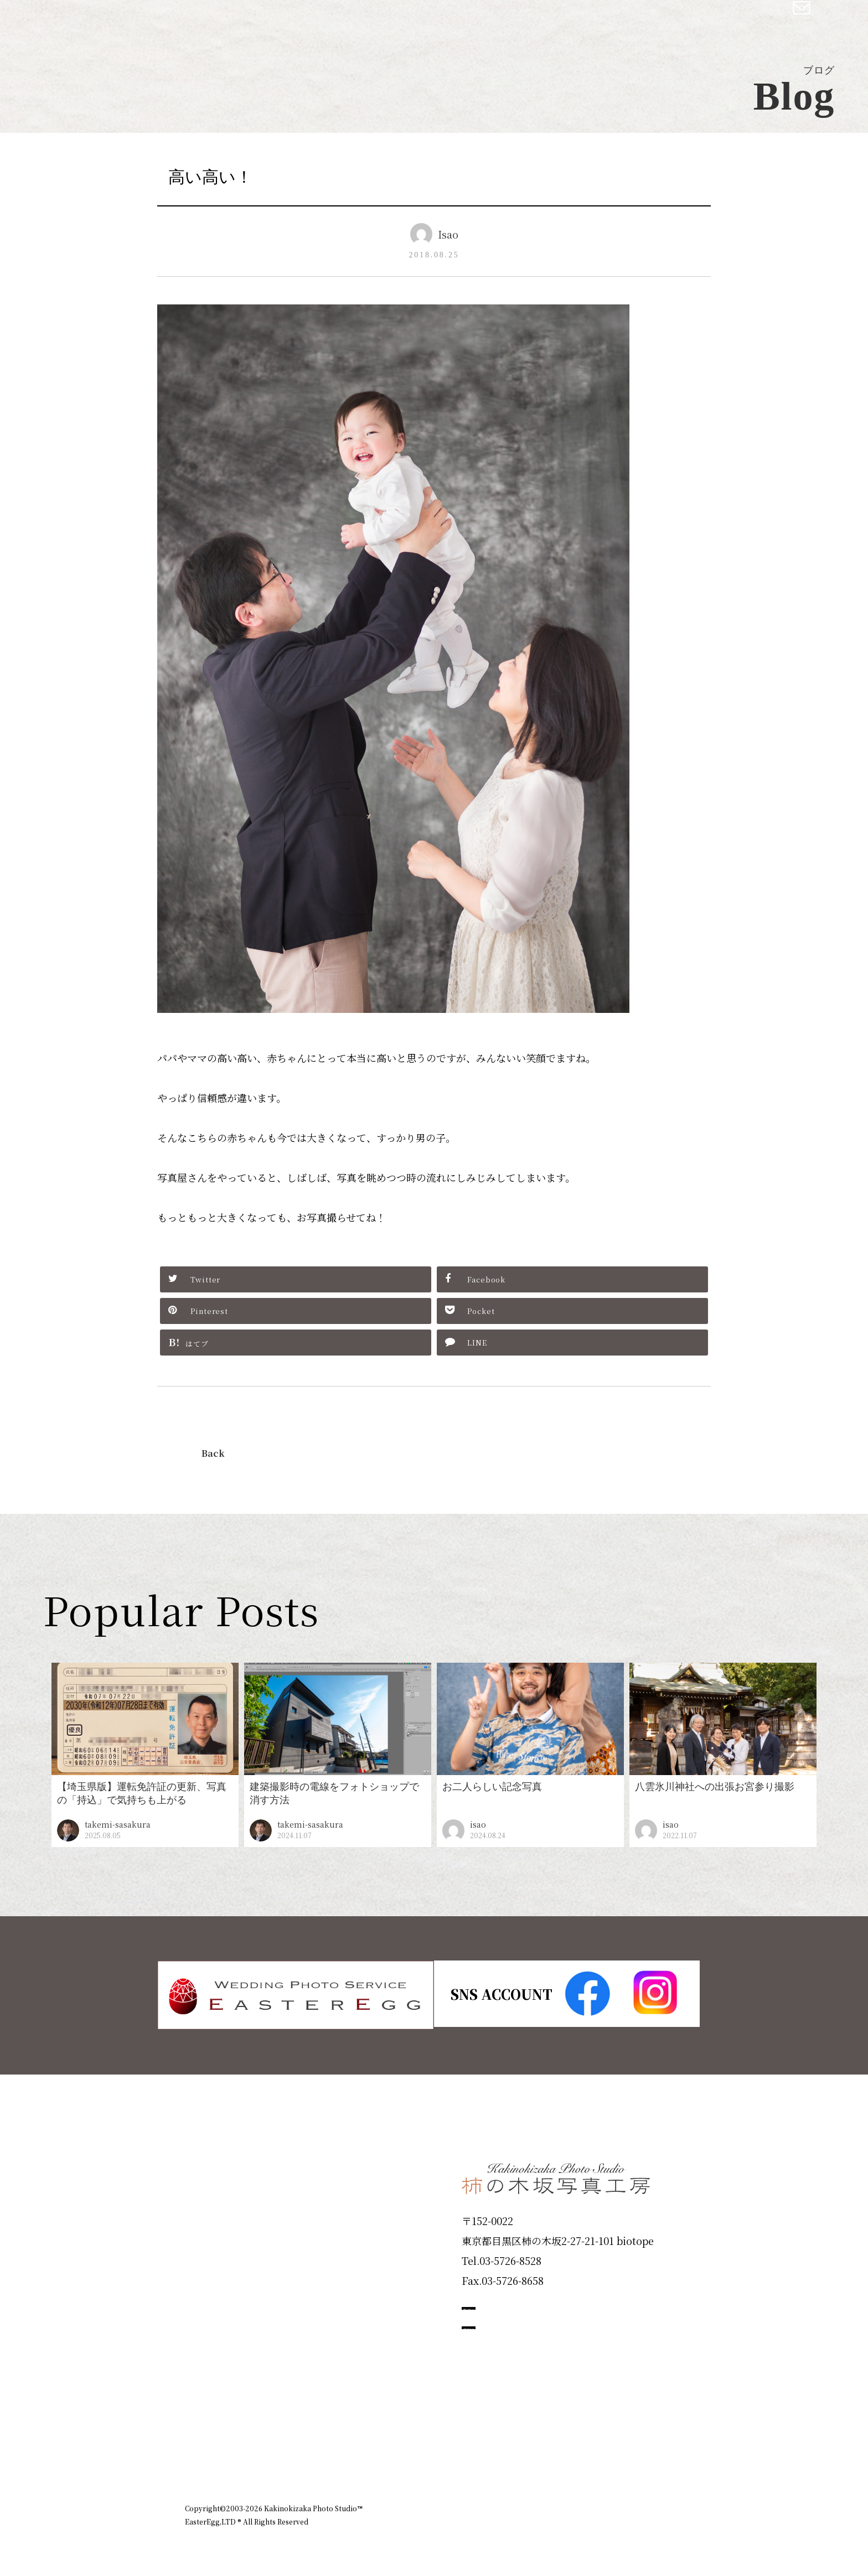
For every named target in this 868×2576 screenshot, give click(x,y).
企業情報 (534, 2444)
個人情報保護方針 (652, 2444)
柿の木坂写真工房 (99, 21)
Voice (205, 2358)
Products (216, 2239)
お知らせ (585, 2444)
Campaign (221, 2318)
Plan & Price (230, 2160)
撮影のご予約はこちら (545, 2306)
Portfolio (216, 2278)
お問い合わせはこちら (544, 2356)
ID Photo (217, 2199)
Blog (202, 2397)
